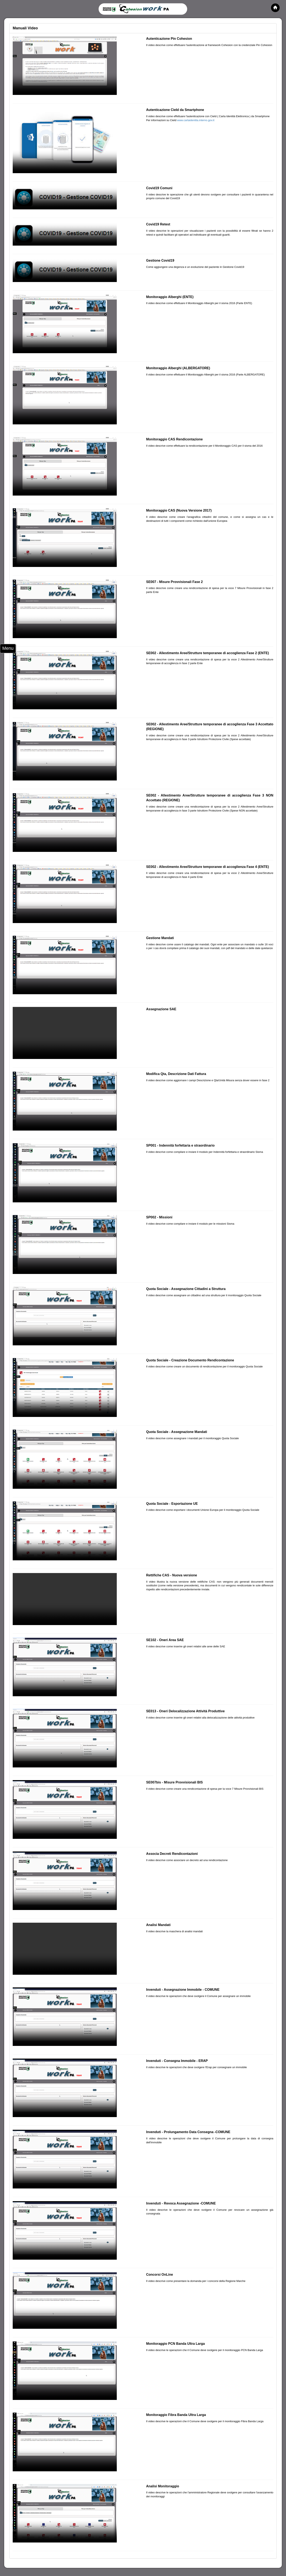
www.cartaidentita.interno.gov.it (195, 120)
